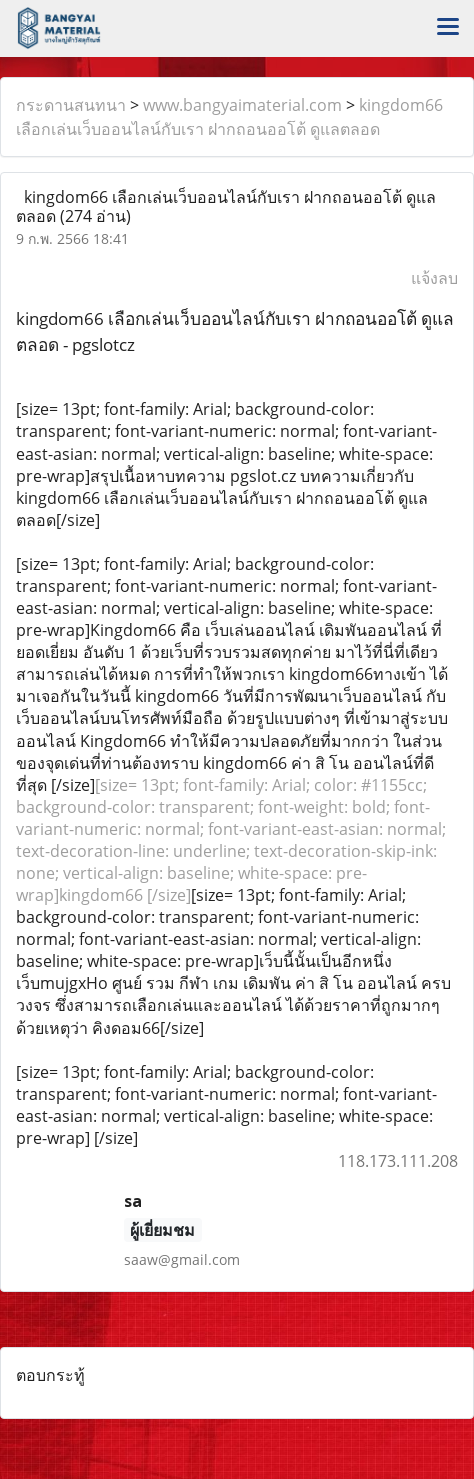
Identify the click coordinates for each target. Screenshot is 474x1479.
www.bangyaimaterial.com (242, 105)
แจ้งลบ (434, 278)
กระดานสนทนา (71, 105)
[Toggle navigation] (448, 28)
